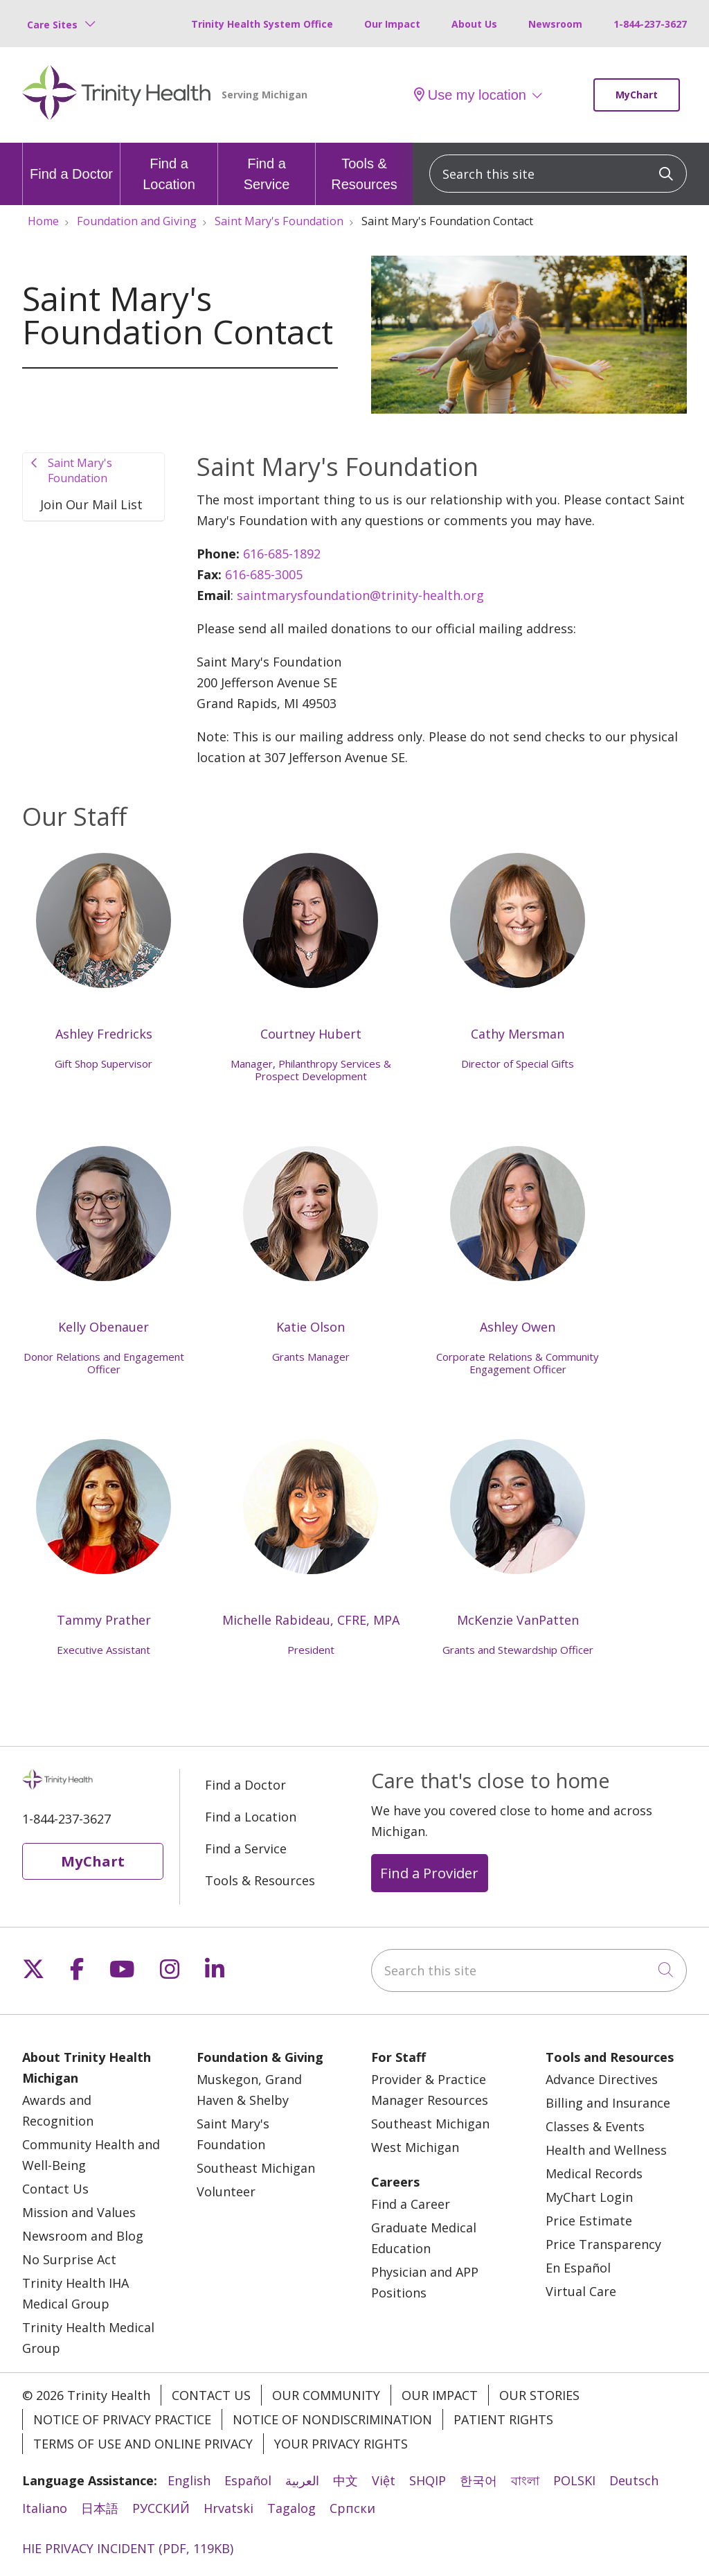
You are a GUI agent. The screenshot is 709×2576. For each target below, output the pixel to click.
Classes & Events (595, 2133)
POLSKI (574, 2487)
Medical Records (594, 2180)
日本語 (99, 2515)
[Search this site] (558, 174)
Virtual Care (581, 2298)
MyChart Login (589, 2204)
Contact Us (55, 2195)
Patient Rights (503, 2426)
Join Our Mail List (91, 504)
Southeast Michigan (256, 2175)
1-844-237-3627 (650, 23)
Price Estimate (589, 2227)
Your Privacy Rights (341, 2450)
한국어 (478, 2487)
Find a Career (410, 2211)
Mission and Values (79, 2219)
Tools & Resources (364, 167)
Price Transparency (603, 2251)
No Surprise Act (69, 2266)
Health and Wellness (606, 2157)
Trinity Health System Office (262, 23)
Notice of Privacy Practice (122, 2426)
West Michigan (415, 2154)
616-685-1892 (283, 553)
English (189, 2487)
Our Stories (539, 2402)
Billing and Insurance (608, 2109)
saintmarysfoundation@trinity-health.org (360, 595)
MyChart (637, 94)
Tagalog (291, 2515)
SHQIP (427, 2487)
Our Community (326, 2402)
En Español (578, 2274)
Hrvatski (228, 2515)
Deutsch (633, 2487)
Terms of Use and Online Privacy (143, 2450)
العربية (302, 2487)
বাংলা (525, 2487)
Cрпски (352, 2515)
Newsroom (555, 23)
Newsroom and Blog (82, 2242)
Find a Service (266, 167)
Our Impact (392, 23)
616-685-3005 (265, 574)
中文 (345, 2487)
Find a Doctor (71, 162)
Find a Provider (429, 1879)
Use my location (470, 95)
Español (247, 2487)
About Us (474, 23)
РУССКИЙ (161, 2515)
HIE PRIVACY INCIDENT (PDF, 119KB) (127, 2555)
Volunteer (226, 2198)
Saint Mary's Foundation (80, 470)
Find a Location (168, 167)
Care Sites (52, 24)
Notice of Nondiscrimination (332, 2426)
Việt (383, 2487)
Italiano (44, 2515)
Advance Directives (602, 2086)
